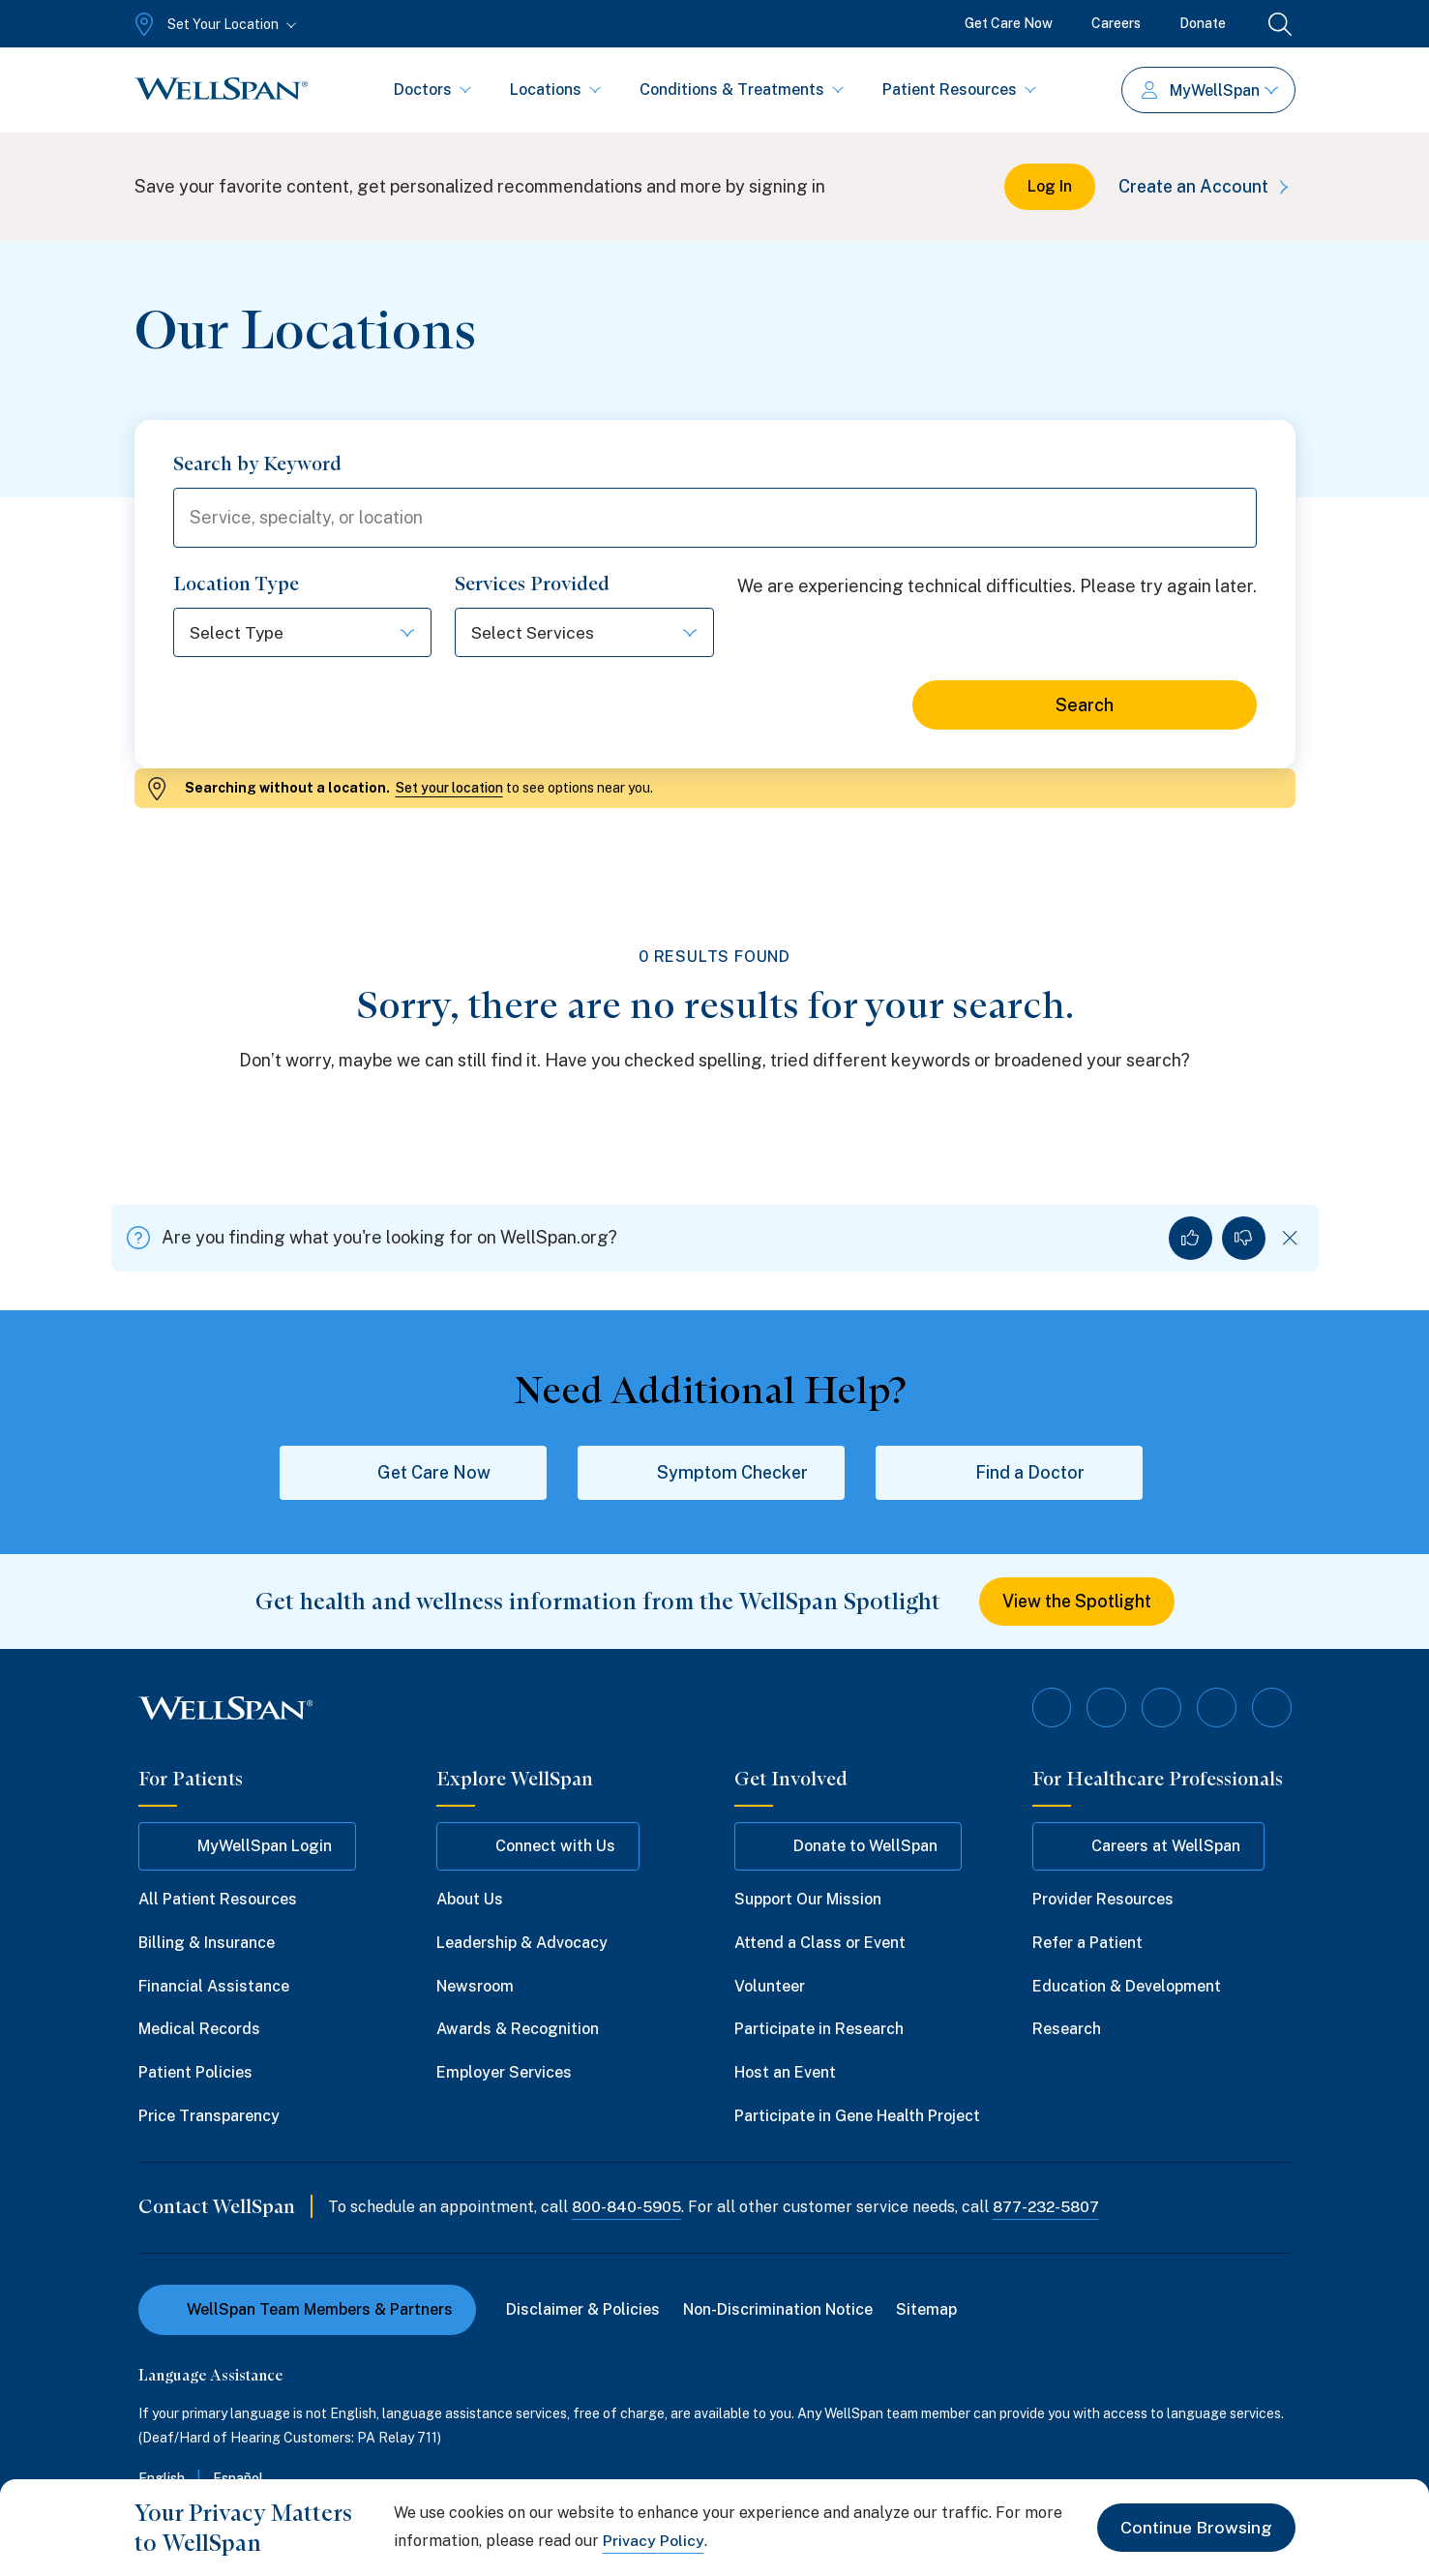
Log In (1046, 186)
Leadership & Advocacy (522, 1943)
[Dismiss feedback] (1290, 1239)
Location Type (236, 585)
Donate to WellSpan (848, 1847)
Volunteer (769, 1987)
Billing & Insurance (206, 1943)
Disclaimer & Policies (584, 2310)
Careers (1116, 23)
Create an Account (1205, 186)
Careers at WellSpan (1148, 1847)
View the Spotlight (1076, 1603)
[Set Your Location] (213, 24)
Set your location (449, 789)
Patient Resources (959, 89)
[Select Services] (584, 634)
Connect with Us (538, 1847)
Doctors (432, 89)
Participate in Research (819, 2031)
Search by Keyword (257, 463)
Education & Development (1126, 1987)
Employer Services (504, 2073)
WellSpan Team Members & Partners (307, 2310)
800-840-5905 (627, 2208)
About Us (469, 1900)
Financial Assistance (213, 1987)
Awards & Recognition (517, 2031)
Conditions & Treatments (742, 89)
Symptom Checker (710, 1473)
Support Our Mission (807, 1900)
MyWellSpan (1210, 90)
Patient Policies (195, 2073)
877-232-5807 (1050, 2208)
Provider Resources (1103, 1900)
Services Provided (532, 585)
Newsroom (475, 1987)
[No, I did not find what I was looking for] (1243, 1239)
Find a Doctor (1009, 1473)
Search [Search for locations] (1085, 707)
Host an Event (785, 2073)
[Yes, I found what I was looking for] (1190, 1239)
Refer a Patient (1087, 1943)
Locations (555, 89)
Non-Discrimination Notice (779, 2310)
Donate (1202, 23)
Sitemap (927, 2310)
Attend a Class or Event (820, 1943)
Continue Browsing (1195, 2527)
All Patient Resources (217, 1900)
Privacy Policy (653, 2540)
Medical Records (199, 2031)
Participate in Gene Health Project (857, 2117)
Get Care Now (1009, 23)
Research (1066, 2031)
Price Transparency (209, 2117)
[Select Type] (302, 634)
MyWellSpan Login (247, 1847)
